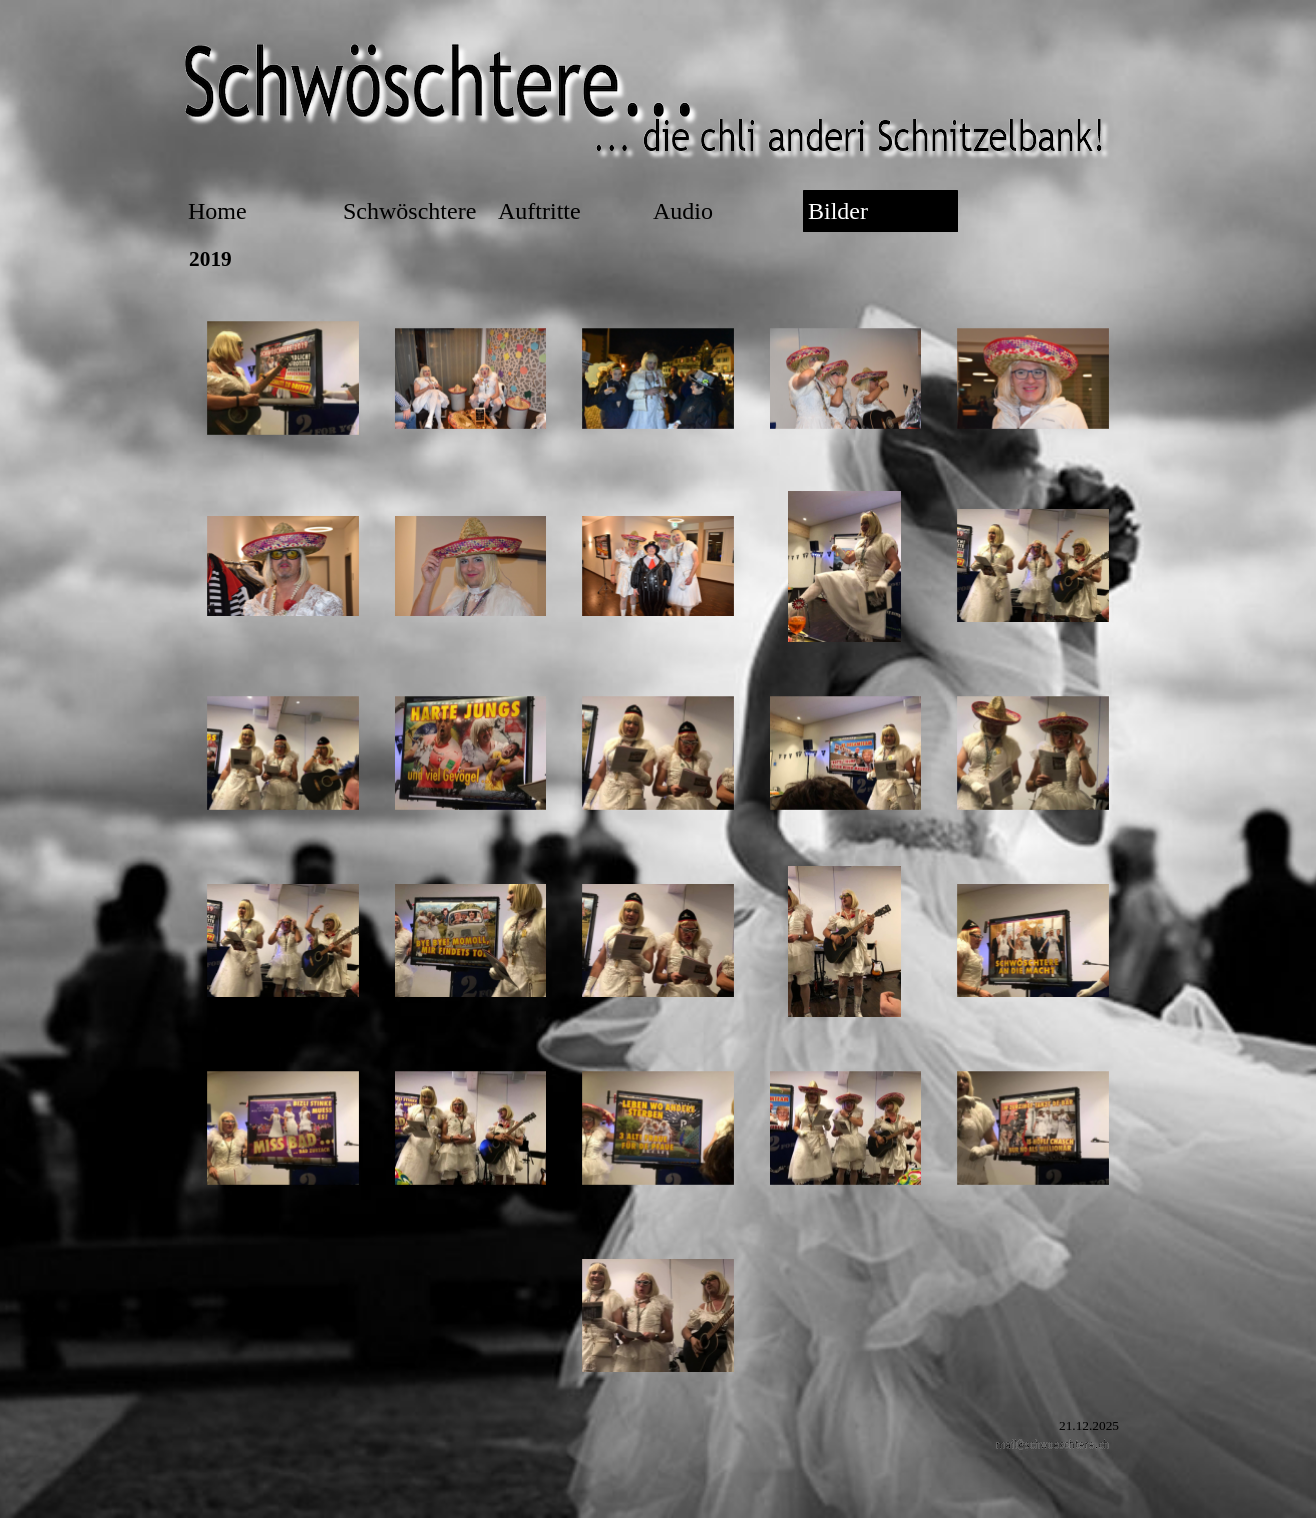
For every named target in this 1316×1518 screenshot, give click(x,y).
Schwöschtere (409, 211)
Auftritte (539, 211)
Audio (683, 211)
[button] (283, 379)
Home (217, 211)
